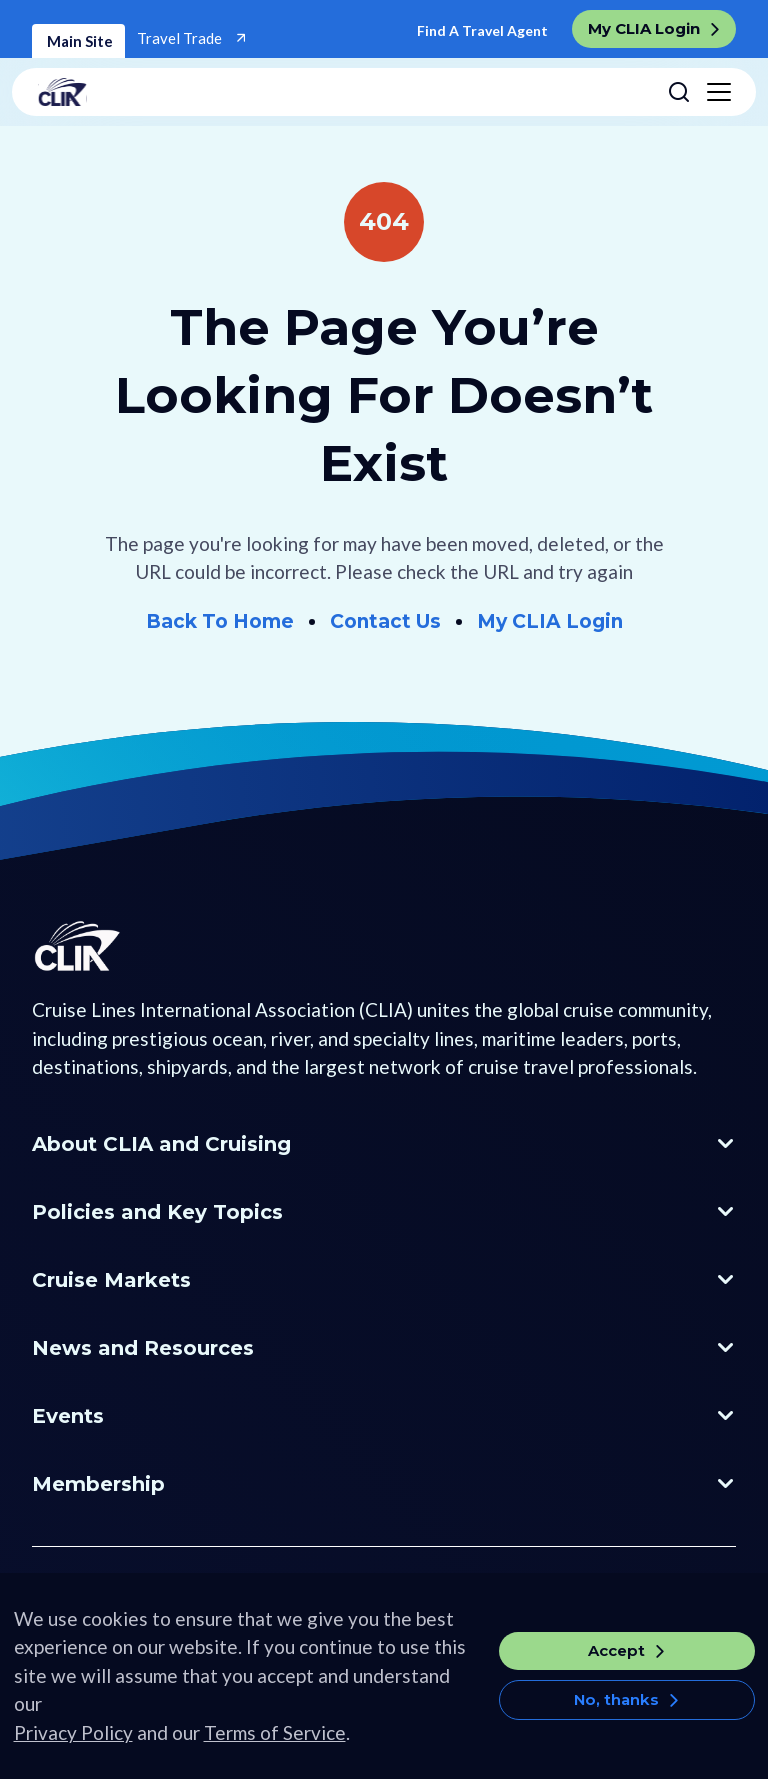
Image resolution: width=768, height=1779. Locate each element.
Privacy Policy (73, 1753)
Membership (98, 1484)
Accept (616, 1671)
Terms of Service (275, 1753)
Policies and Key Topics (157, 1212)
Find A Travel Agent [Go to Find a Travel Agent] (482, 30)
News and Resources (143, 1348)
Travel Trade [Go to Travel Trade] (181, 38)
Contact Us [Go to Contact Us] (385, 621)
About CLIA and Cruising (161, 1144)
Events (68, 1416)
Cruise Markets (111, 1280)
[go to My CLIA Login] (654, 29)
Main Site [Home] (78, 41)
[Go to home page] (344, 92)
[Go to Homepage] (108, 982)
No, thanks (616, 1720)
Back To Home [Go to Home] (220, 621)
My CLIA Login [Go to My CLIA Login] (550, 621)
